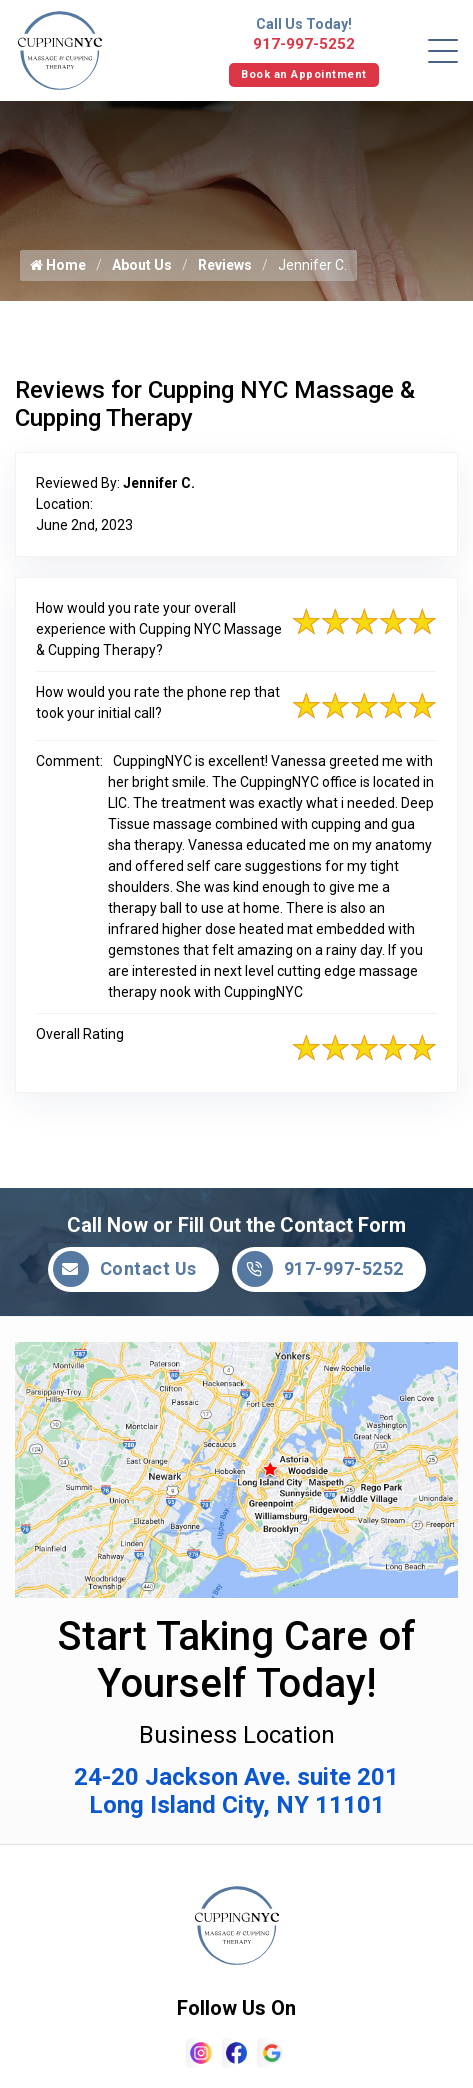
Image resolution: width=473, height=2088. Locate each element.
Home (58, 265)
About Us (142, 265)
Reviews (225, 265)
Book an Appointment (304, 74)
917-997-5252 (304, 44)
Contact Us (125, 1269)
